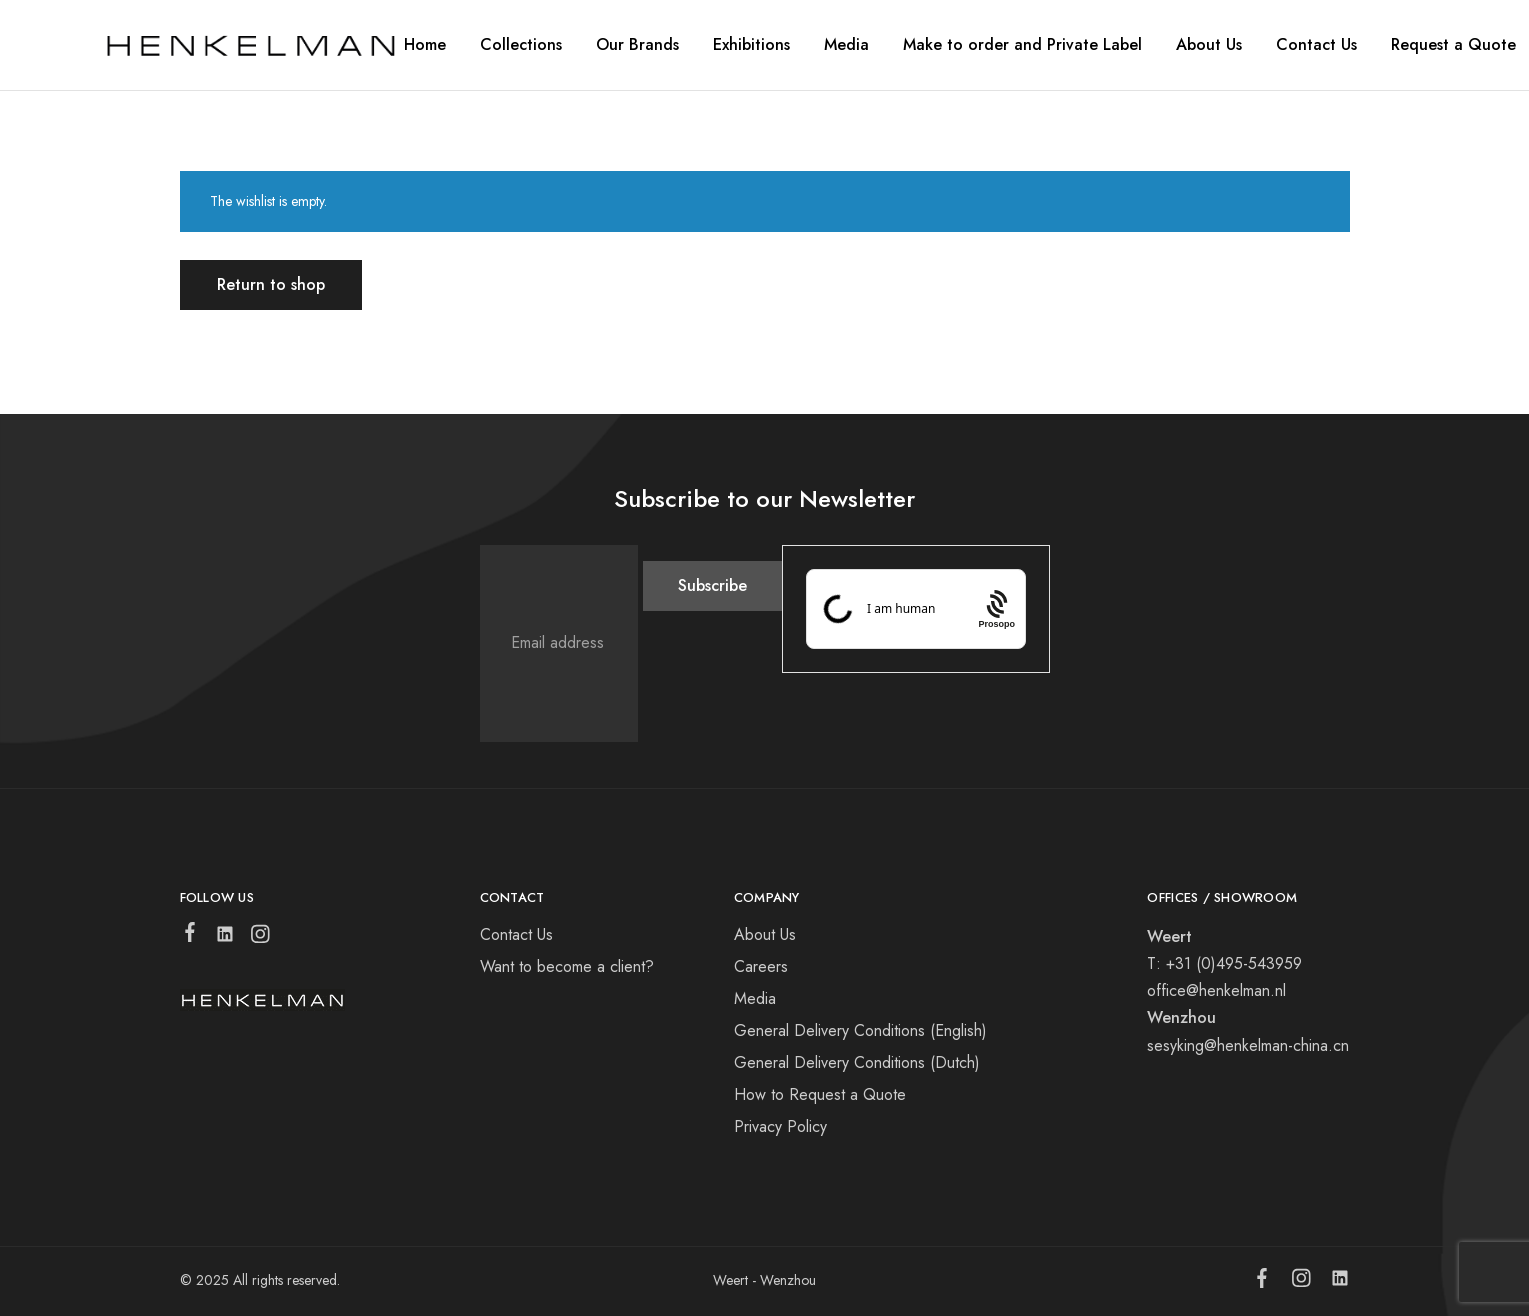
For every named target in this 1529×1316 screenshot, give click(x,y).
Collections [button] (521, 45)
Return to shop (271, 284)
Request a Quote (1453, 45)
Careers (761, 966)
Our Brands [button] (637, 45)
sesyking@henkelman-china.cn (1248, 1045)
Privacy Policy (780, 1126)
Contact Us (1316, 45)
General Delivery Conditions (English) (860, 1030)
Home (425, 45)
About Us (765, 934)
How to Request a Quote (820, 1094)
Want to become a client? (567, 966)
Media (846, 45)
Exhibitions (751, 45)
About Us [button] (1209, 45)
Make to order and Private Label (1022, 45)
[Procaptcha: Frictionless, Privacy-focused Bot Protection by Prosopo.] (996, 608)
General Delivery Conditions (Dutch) (857, 1062)
